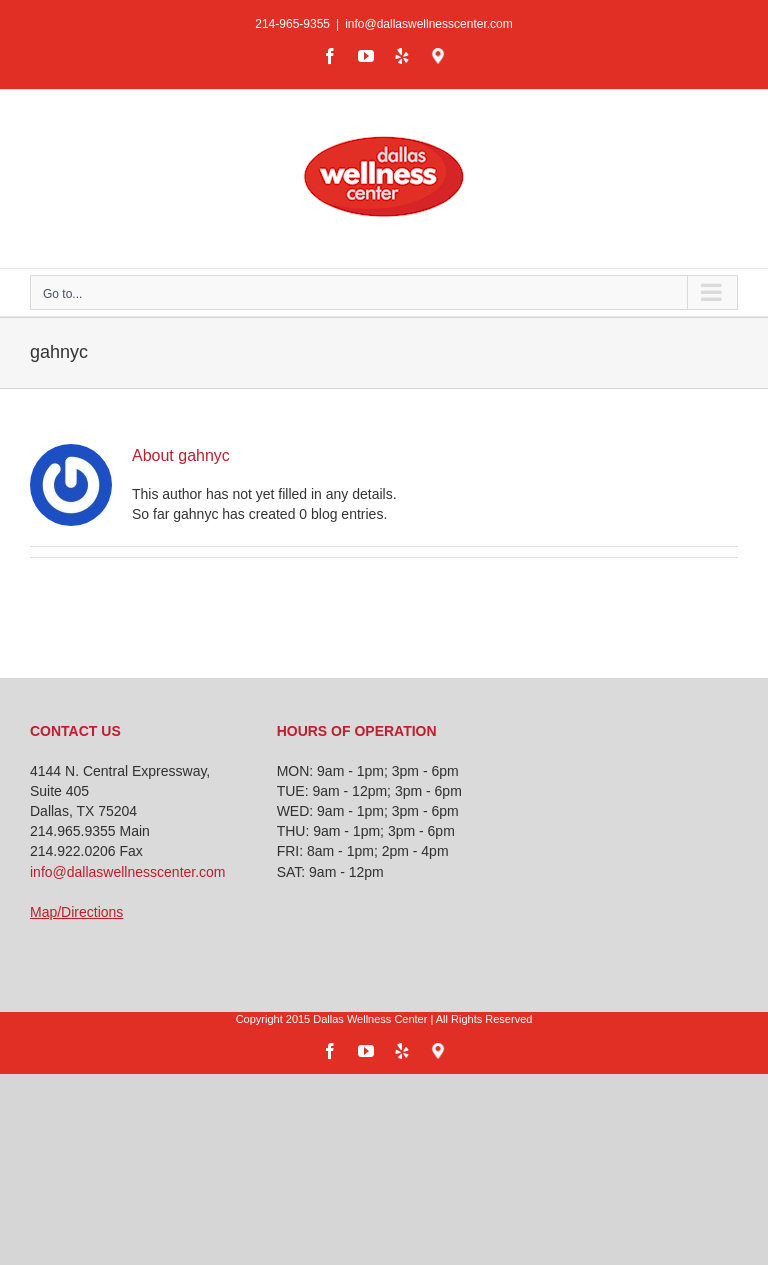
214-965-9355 (292, 24)
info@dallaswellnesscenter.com (429, 24)
